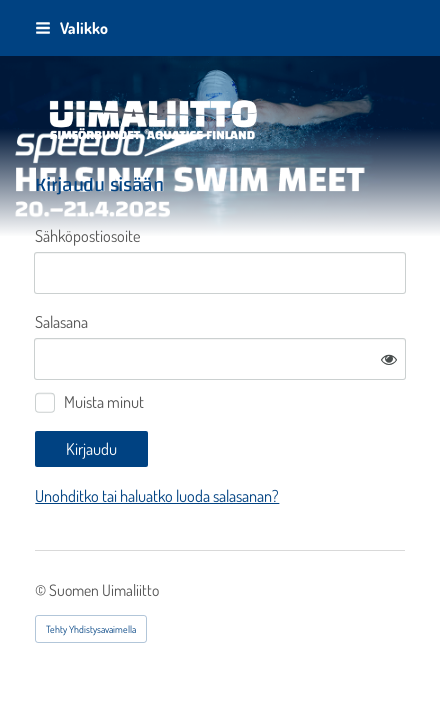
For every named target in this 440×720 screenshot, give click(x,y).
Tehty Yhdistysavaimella (91, 629)
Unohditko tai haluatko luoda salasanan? (157, 495)
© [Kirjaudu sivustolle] (42, 590)
